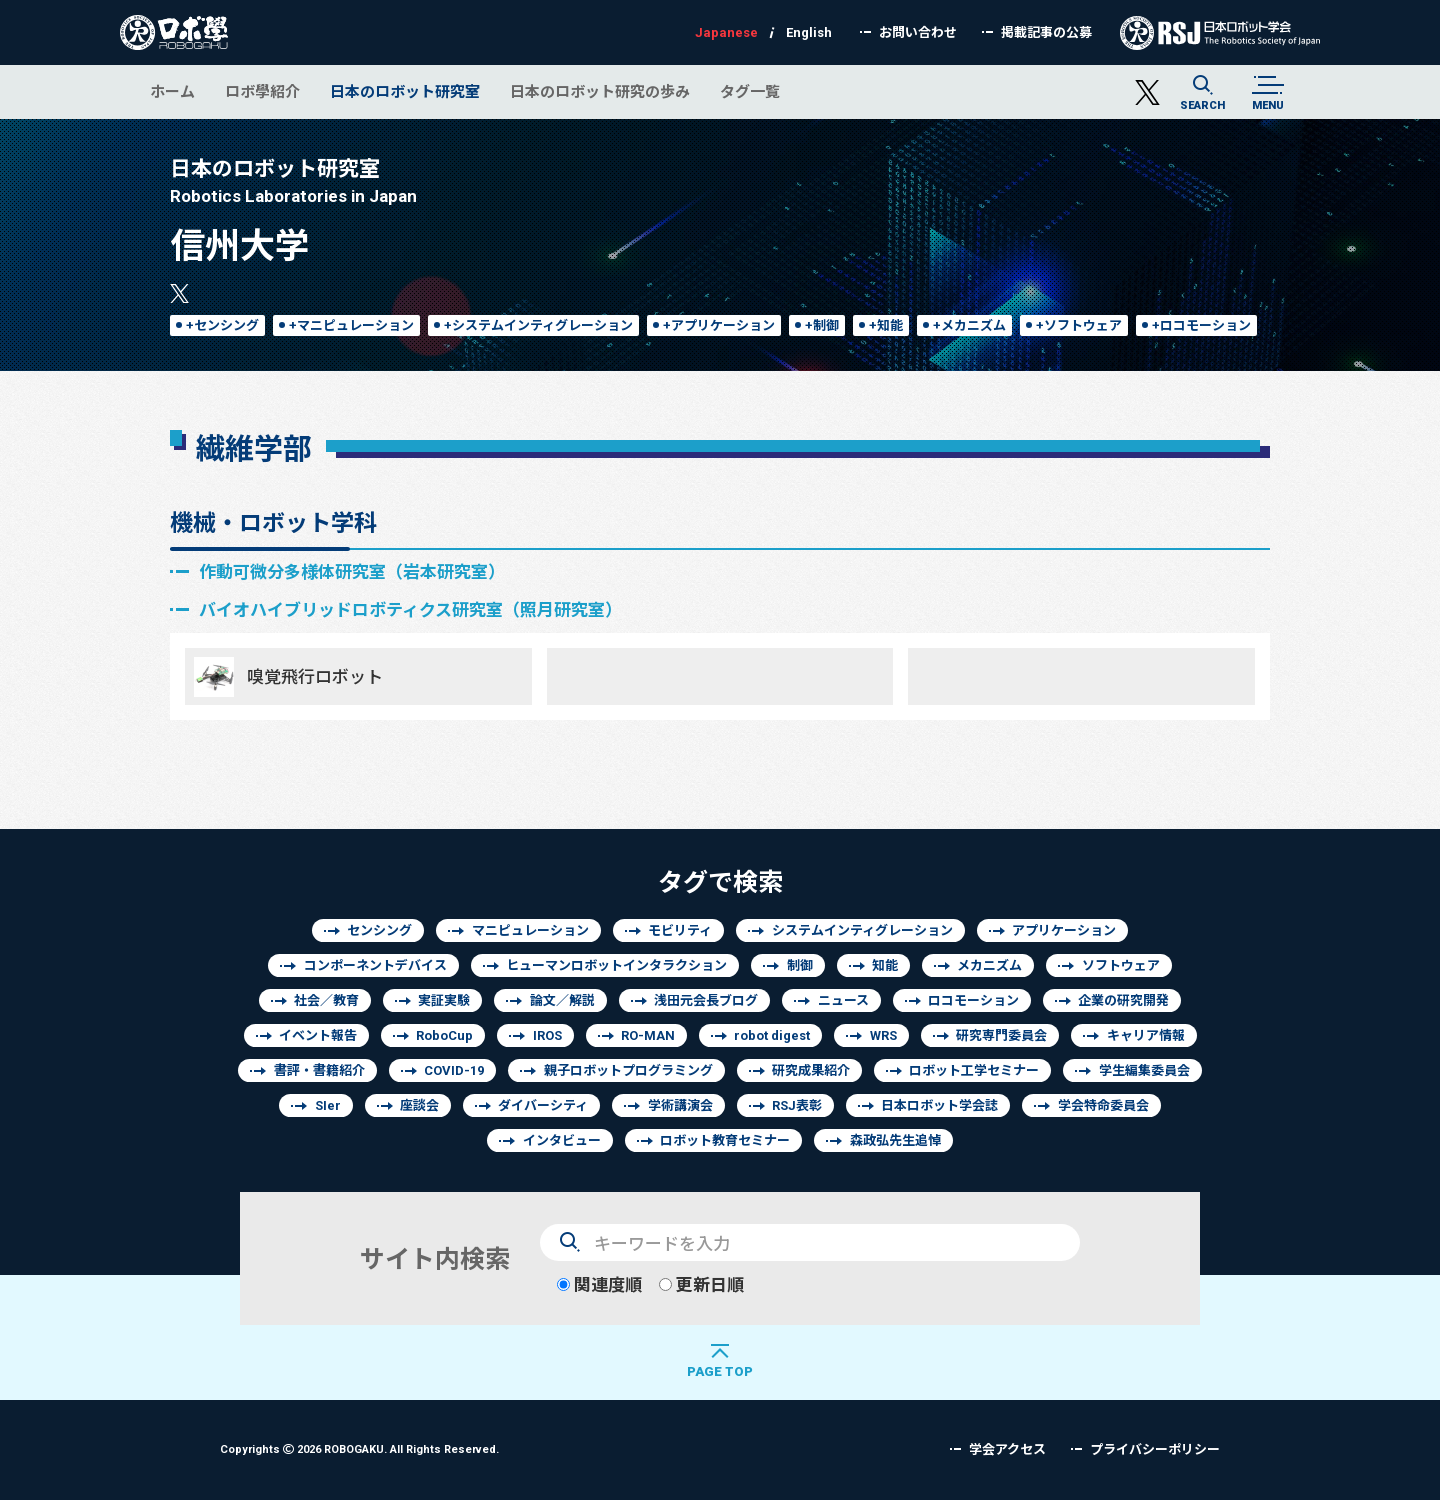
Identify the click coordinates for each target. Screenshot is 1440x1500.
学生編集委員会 (1144, 1070)
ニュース (843, 1000)
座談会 (419, 1105)
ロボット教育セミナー (725, 1140)
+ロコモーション (1201, 325)
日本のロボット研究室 (405, 91)
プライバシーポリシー (1155, 1449)
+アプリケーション (719, 325)
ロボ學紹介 (262, 91)
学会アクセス (1007, 1449)
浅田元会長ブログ (706, 1000)
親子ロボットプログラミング (628, 1070)
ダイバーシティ (543, 1105)
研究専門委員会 (1001, 1035)
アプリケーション (1064, 930)
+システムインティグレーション (538, 325)
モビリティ (680, 930)
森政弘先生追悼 (895, 1140)
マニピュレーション (530, 930)
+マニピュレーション (351, 325)
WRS (883, 1035)
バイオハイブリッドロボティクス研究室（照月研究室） (410, 609)
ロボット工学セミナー (974, 1070)
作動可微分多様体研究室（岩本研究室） (352, 571)
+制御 (822, 325)
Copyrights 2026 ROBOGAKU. (359, 1448)
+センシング (222, 325)
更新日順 (701, 1284)
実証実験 (444, 1000)
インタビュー (562, 1140)
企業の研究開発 (1123, 1000)
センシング (379, 930)
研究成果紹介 (811, 1070)
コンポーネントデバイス (375, 965)
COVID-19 (454, 1070)
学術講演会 (680, 1105)
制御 (800, 965)
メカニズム (989, 965)
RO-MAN (648, 1035)
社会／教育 (326, 1000)
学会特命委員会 (1103, 1105)
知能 (885, 965)
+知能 (886, 325)
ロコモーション (973, 1000)
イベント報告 (318, 1035)
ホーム (172, 91)
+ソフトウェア (1079, 325)
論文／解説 (562, 1000)
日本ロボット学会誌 (939, 1105)
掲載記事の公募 (1046, 32)
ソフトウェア (1121, 965)
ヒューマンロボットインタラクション (616, 965)
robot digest (772, 1035)
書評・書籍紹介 (319, 1070)
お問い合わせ (918, 32)
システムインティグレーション (862, 930)
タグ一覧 (750, 91)
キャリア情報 (1146, 1035)
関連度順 (599, 1284)
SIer (328, 1105)
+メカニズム (969, 325)
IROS (547, 1035)
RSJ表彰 (797, 1105)
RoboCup (444, 1035)
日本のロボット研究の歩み (600, 91)
